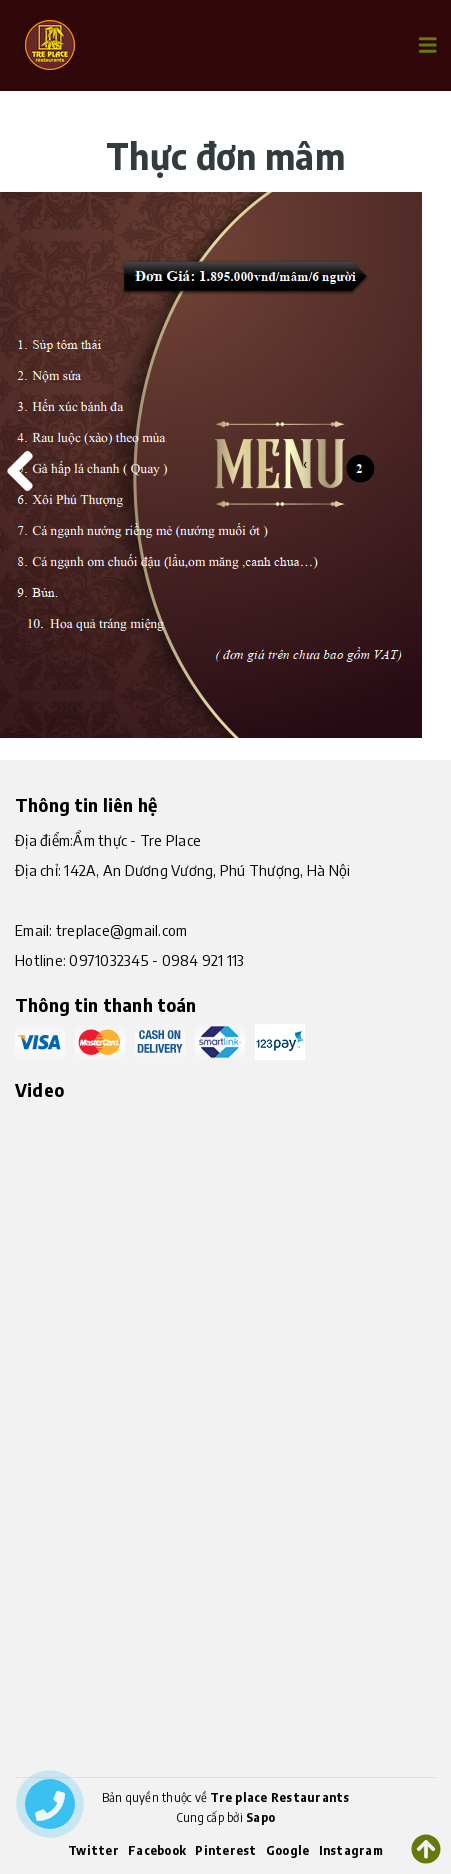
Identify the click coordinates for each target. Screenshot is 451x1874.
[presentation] (15, 464)
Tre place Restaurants (279, 1797)
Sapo (260, 1817)
